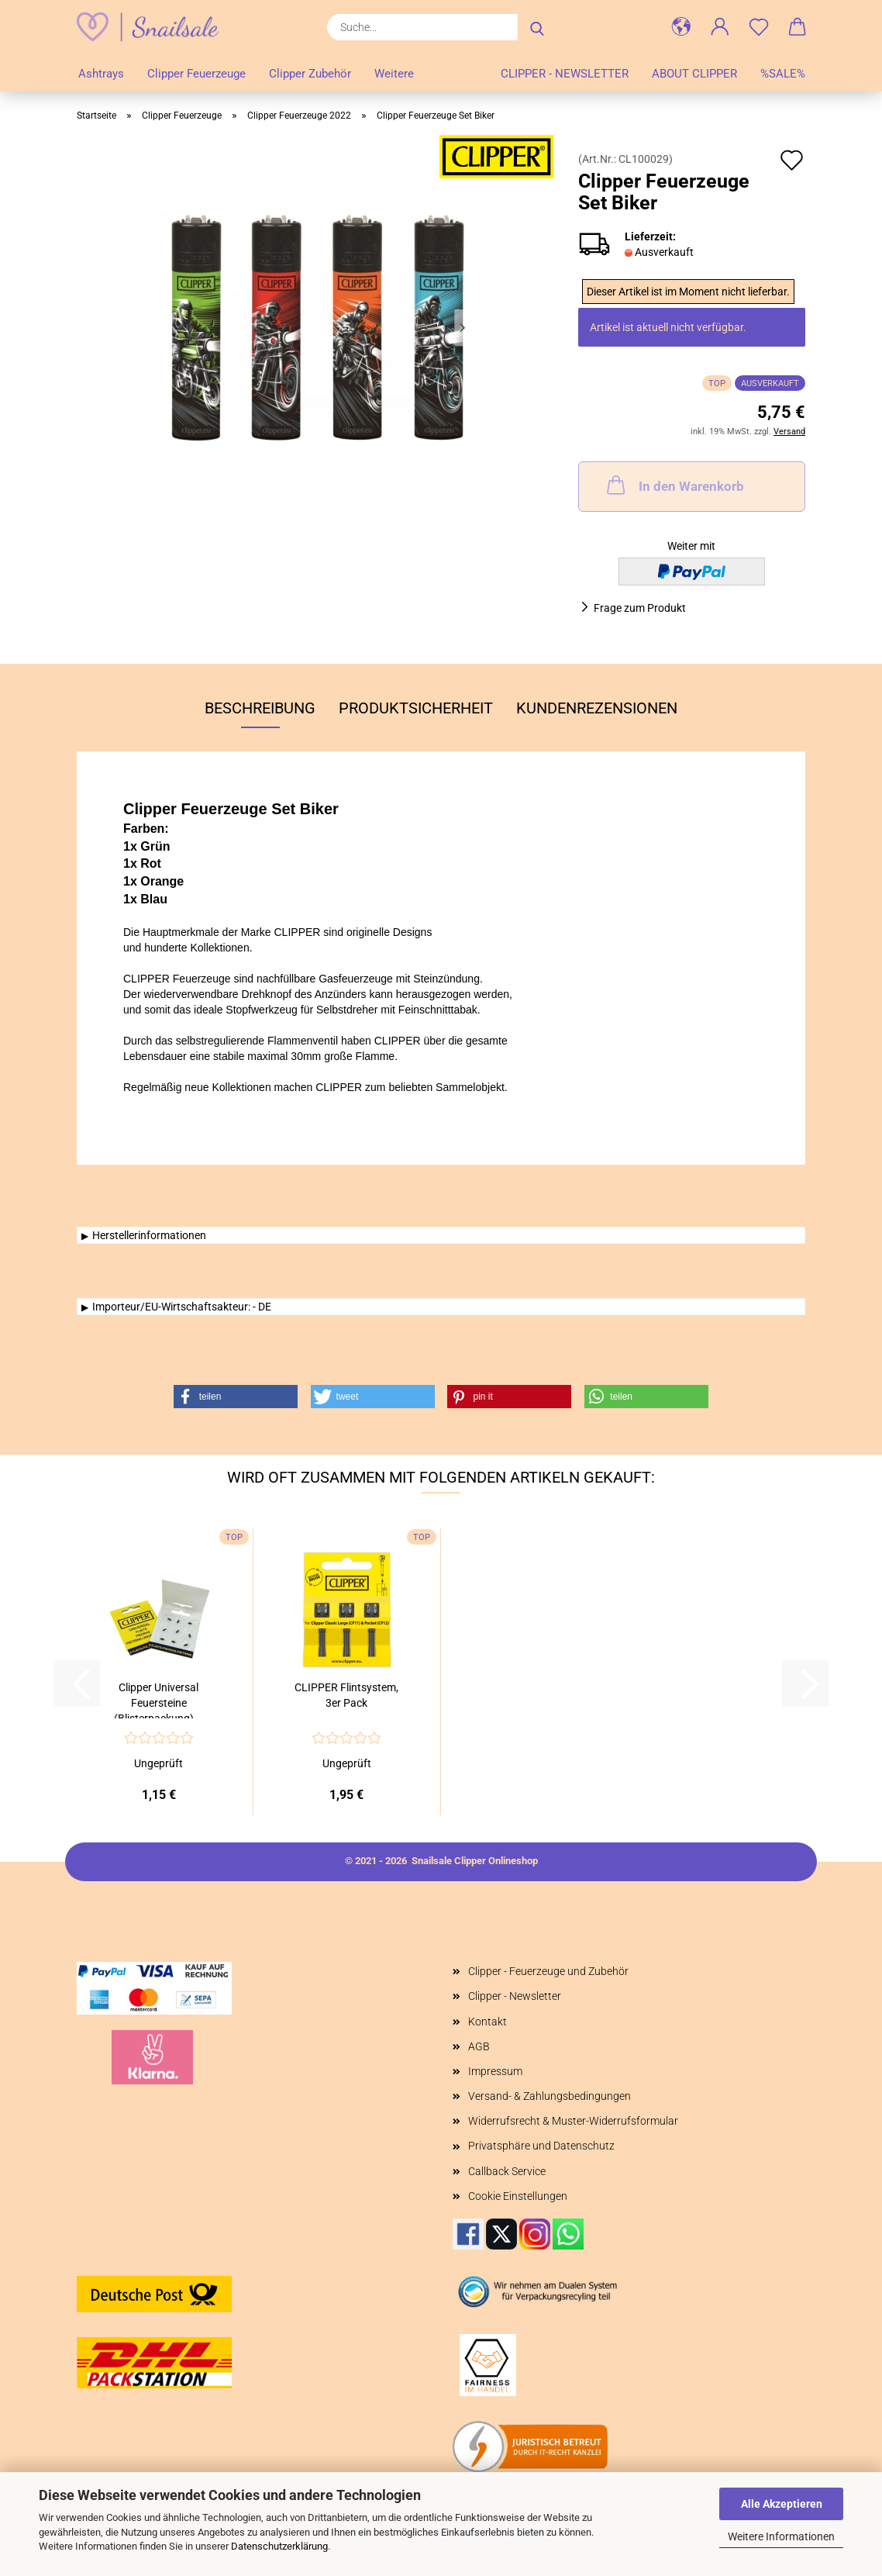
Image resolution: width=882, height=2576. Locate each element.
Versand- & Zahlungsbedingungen (549, 2096)
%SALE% (782, 74)
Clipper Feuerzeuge (196, 74)
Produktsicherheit (416, 708)
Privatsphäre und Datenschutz (541, 2145)
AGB (479, 2046)
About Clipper (694, 74)
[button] (681, 27)
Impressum (495, 2071)
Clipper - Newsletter (565, 74)
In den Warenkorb (674, 484)
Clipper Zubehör (310, 74)
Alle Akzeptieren (781, 2504)
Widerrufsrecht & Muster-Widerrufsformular (573, 2121)
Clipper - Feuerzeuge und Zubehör (548, 1971)
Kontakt (487, 2021)
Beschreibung (260, 708)
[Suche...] (537, 27)
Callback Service (507, 2171)
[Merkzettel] (758, 27)
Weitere (394, 74)
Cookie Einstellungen (517, 2196)
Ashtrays (101, 74)
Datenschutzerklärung (279, 2546)
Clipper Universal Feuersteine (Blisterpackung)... (158, 1699)
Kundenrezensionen (596, 708)
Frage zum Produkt (640, 608)
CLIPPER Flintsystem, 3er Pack (346, 1695)
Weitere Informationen (781, 2536)
